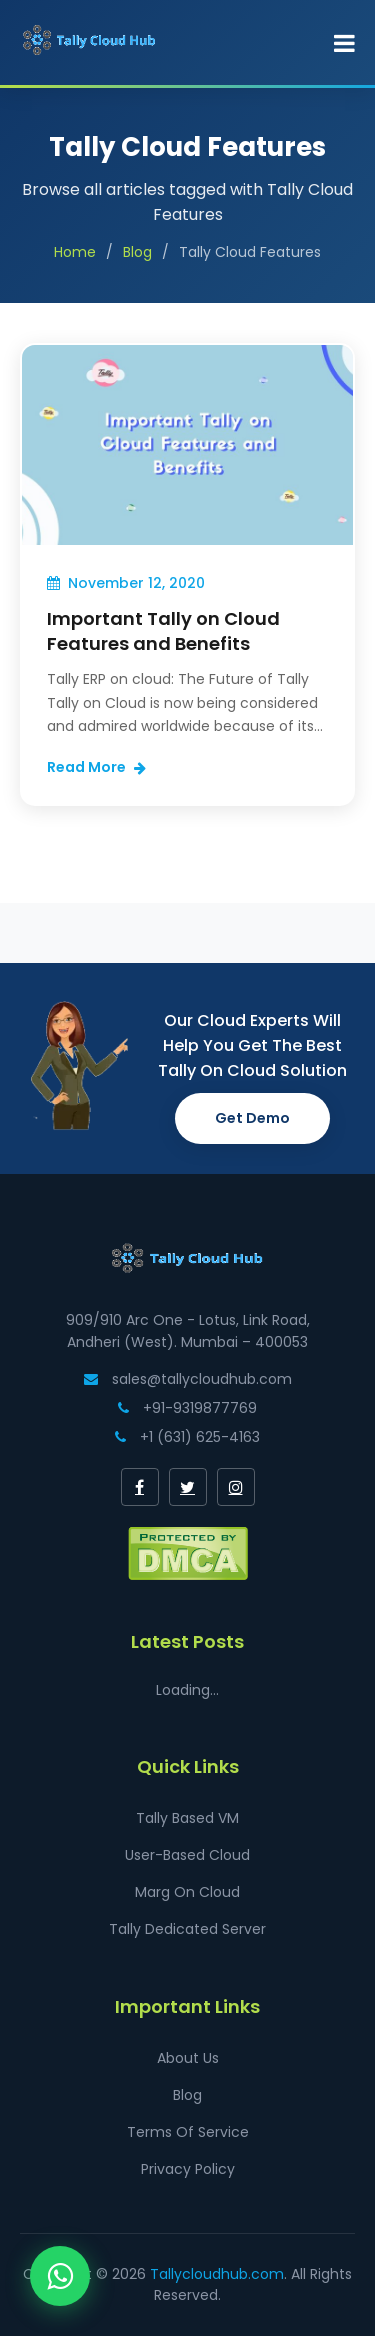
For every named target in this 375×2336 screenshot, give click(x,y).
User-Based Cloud (187, 1855)
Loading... (187, 1690)
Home (75, 252)
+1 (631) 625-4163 (187, 1437)
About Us (188, 2058)
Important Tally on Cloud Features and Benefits (163, 631)
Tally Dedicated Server (187, 1929)
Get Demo (252, 1118)
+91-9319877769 (187, 1408)
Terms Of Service (188, 2132)
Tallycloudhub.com (217, 2274)
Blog (137, 252)
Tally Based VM (187, 1818)
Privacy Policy (188, 2169)
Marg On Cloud (187, 1892)
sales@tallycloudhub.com (188, 1379)
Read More (96, 767)
